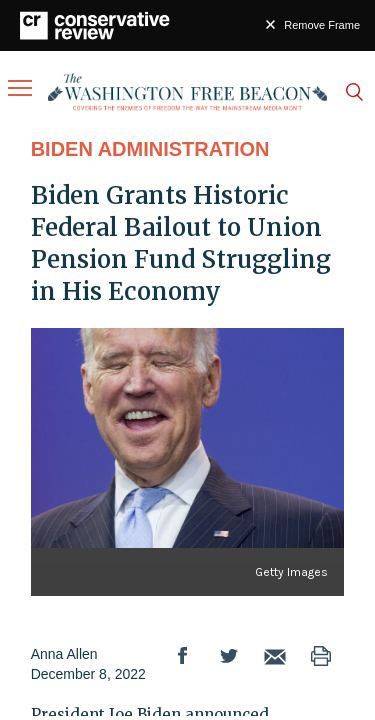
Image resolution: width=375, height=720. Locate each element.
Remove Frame (322, 25)
